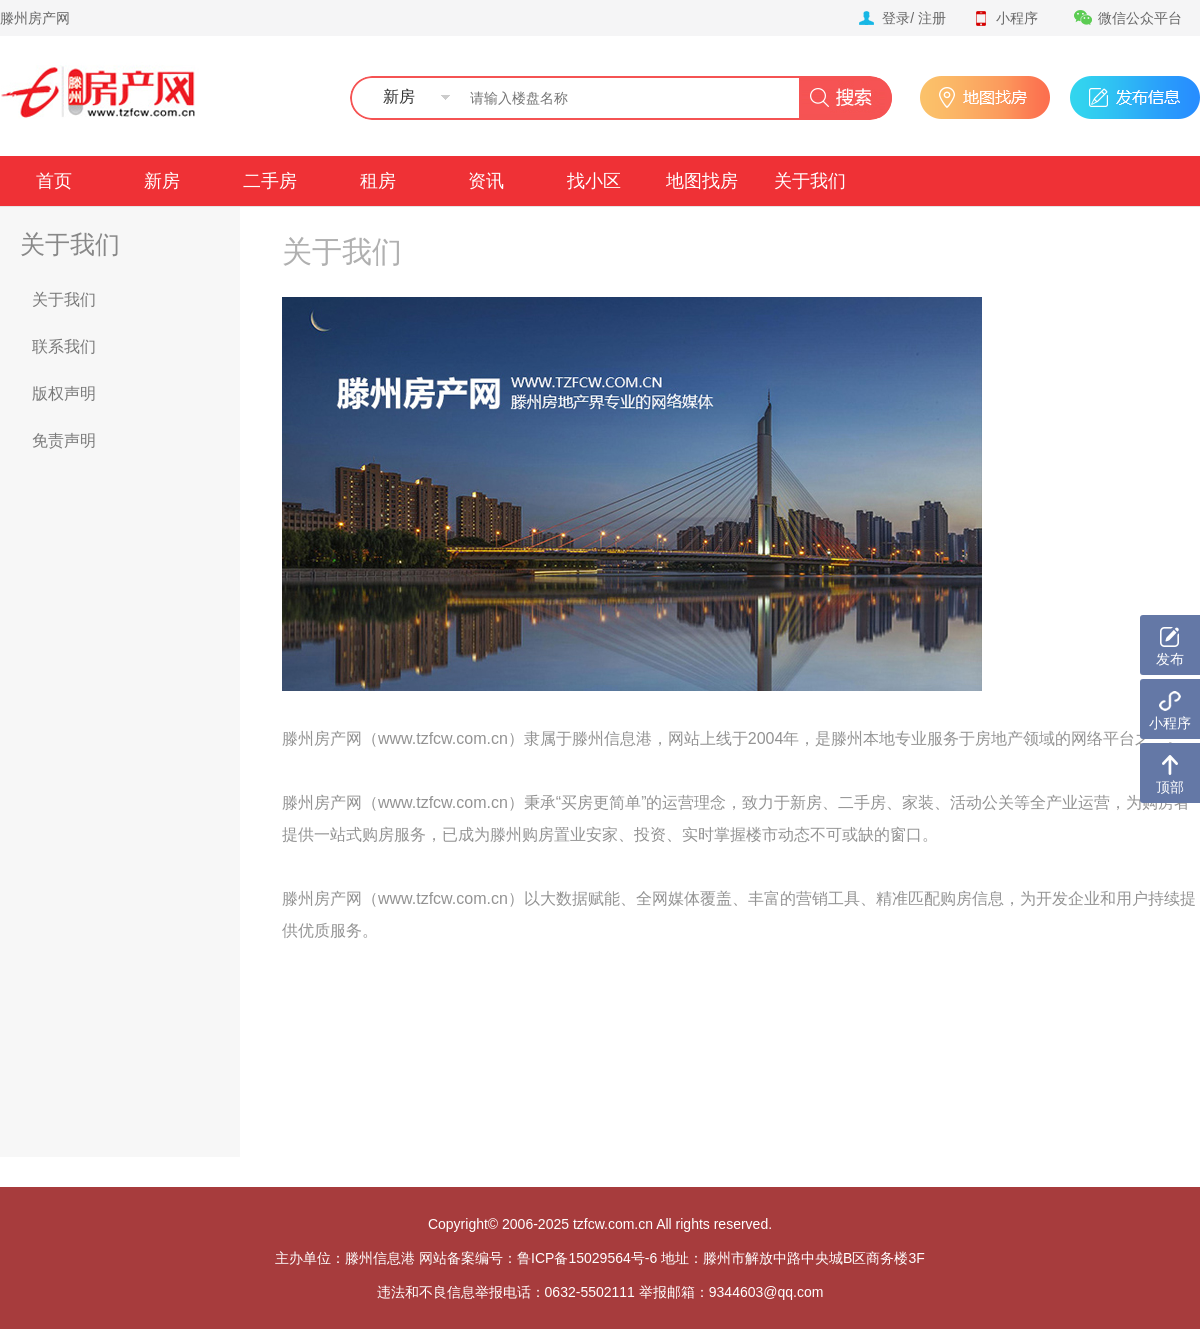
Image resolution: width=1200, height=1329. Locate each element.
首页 (54, 181)
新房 (162, 181)
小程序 (1005, 18)
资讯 (486, 181)
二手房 (270, 181)
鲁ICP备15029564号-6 (587, 1258)
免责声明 (64, 440)
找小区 (594, 181)
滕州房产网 (35, 18)
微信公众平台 (1128, 18)
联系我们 (64, 346)
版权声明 (64, 393)
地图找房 (702, 181)
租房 (378, 181)
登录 (896, 18)
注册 (932, 18)
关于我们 (810, 181)
